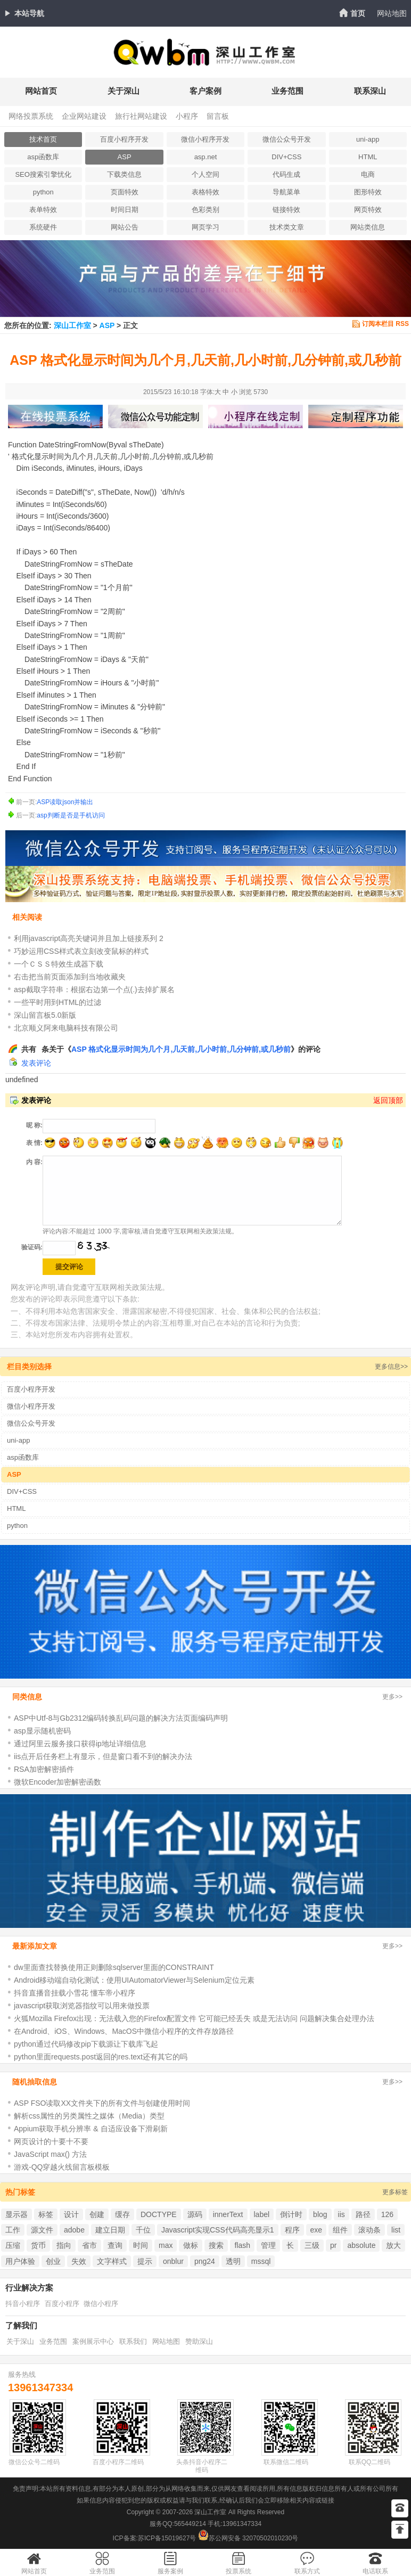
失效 (78, 2261)
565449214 (190, 2524)
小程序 (187, 116)
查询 (115, 2245)
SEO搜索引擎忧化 (43, 174)
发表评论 (36, 1063)
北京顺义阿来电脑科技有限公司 (66, 1028)
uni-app (367, 139)
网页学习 (205, 227)
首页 (357, 13)
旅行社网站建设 (141, 116)
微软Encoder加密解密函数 (57, 1782)
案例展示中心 (93, 2341)
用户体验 (20, 2261)
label (262, 2214)
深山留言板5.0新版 (45, 1015)
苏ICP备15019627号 (167, 2538)
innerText (228, 2214)
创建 (96, 2214)
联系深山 (370, 90)
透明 (233, 2261)
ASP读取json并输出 (65, 802)
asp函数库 (43, 157)
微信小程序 (101, 2304)
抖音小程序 (22, 2304)
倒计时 (291, 2214)
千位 (143, 2230)
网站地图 (392, 13)
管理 (268, 2245)
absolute (361, 2245)
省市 (89, 2245)
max (165, 2245)
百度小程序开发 (124, 139)
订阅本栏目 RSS (385, 324)
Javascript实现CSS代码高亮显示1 (217, 2230)
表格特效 (205, 192)
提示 (144, 2261)
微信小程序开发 (205, 139)
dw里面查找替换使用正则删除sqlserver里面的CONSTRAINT (114, 1967)
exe (316, 2230)
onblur (173, 2261)
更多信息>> (391, 1366)
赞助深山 (199, 2341)
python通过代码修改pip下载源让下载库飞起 (86, 2044)
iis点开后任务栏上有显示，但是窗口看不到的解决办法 (103, 1756)
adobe (74, 2230)
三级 (312, 2245)
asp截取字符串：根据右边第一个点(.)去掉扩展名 (94, 989)
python (43, 192)
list (395, 2230)
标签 (45, 2214)
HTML (367, 157)
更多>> (392, 1696)
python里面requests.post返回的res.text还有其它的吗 (100, 2056)
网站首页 (41, 90)
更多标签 (395, 2192)
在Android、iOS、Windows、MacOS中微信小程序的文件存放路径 (124, 2031)
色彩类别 (205, 210)
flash (242, 2245)
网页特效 (368, 210)
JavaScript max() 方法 (50, 2154)
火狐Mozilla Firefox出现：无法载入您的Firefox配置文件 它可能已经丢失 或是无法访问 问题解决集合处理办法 (194, 2018)
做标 (190, 2245)
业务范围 (287, 90)
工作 (12, 2230)
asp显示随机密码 (42, 1731)
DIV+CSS (286, 157)
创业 (53, 2261)
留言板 (218, 116)
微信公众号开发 (286, 139)
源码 (194, 2214)
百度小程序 (62, 2304)
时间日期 (124, 210)
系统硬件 (43, 227)
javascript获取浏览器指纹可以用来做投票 (82, 2005)
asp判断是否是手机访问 (70, 815)
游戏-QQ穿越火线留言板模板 (62, 2167)
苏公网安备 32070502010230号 (248, 2538)
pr (333, 2245)
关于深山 (123, 90)
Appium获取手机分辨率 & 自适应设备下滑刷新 (91, 2128)
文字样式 (112, 2261)
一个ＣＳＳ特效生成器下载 (58, 964)
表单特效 (43, 210)
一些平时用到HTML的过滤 (57, 1002)
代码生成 (286, 174)
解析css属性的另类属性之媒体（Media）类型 (89, 2116)
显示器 (16, 2214)
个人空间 (205, 174)
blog (320, 2214)
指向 (63, 2245)
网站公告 (124, 227)
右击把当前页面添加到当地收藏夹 (70, 976)
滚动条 (369, 2230)
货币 (38, 2245)
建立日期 (110, 2230)
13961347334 (40, 2387)
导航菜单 (286, 192)
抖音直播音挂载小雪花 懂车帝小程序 (74, 1993)
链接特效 (286, 210)
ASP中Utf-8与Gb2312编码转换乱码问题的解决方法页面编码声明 (121, 1718)
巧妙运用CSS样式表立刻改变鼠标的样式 (81, 951)
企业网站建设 (84, 116)
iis (341, 2214)
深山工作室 (72, 325)
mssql (261, 2261)
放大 (393, 2245)
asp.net (205, 157)
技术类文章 (286, 227)
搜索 (216, 2245)
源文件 (42, 2230)
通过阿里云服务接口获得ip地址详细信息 (80, 1743)
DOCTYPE (159, 2214)
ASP (124, 157)
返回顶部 (388, 1100)
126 (387, 2214)
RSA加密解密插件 (44, 1769)
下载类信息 (124, 174)
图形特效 (368, 192)
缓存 (122, 2214)
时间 (140, 2245)
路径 (363, 2214)
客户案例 (205, 90)
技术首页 (43, 139)
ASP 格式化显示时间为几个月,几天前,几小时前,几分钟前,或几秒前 (181, 1049)
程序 (292, 2230)
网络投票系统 (31, 116)
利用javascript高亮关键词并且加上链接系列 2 (88, 938)
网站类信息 (367, 227)
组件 (340, 2230)
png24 (204, 2261)
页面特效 (124, 192)
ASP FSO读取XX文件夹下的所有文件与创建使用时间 (102, 2103)
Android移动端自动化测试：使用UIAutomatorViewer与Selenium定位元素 (134, 1980)
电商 (368, 174)
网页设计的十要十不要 (51, 2141)
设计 (71, 2214)
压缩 (12, 2245)
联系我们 (133, 2341)
